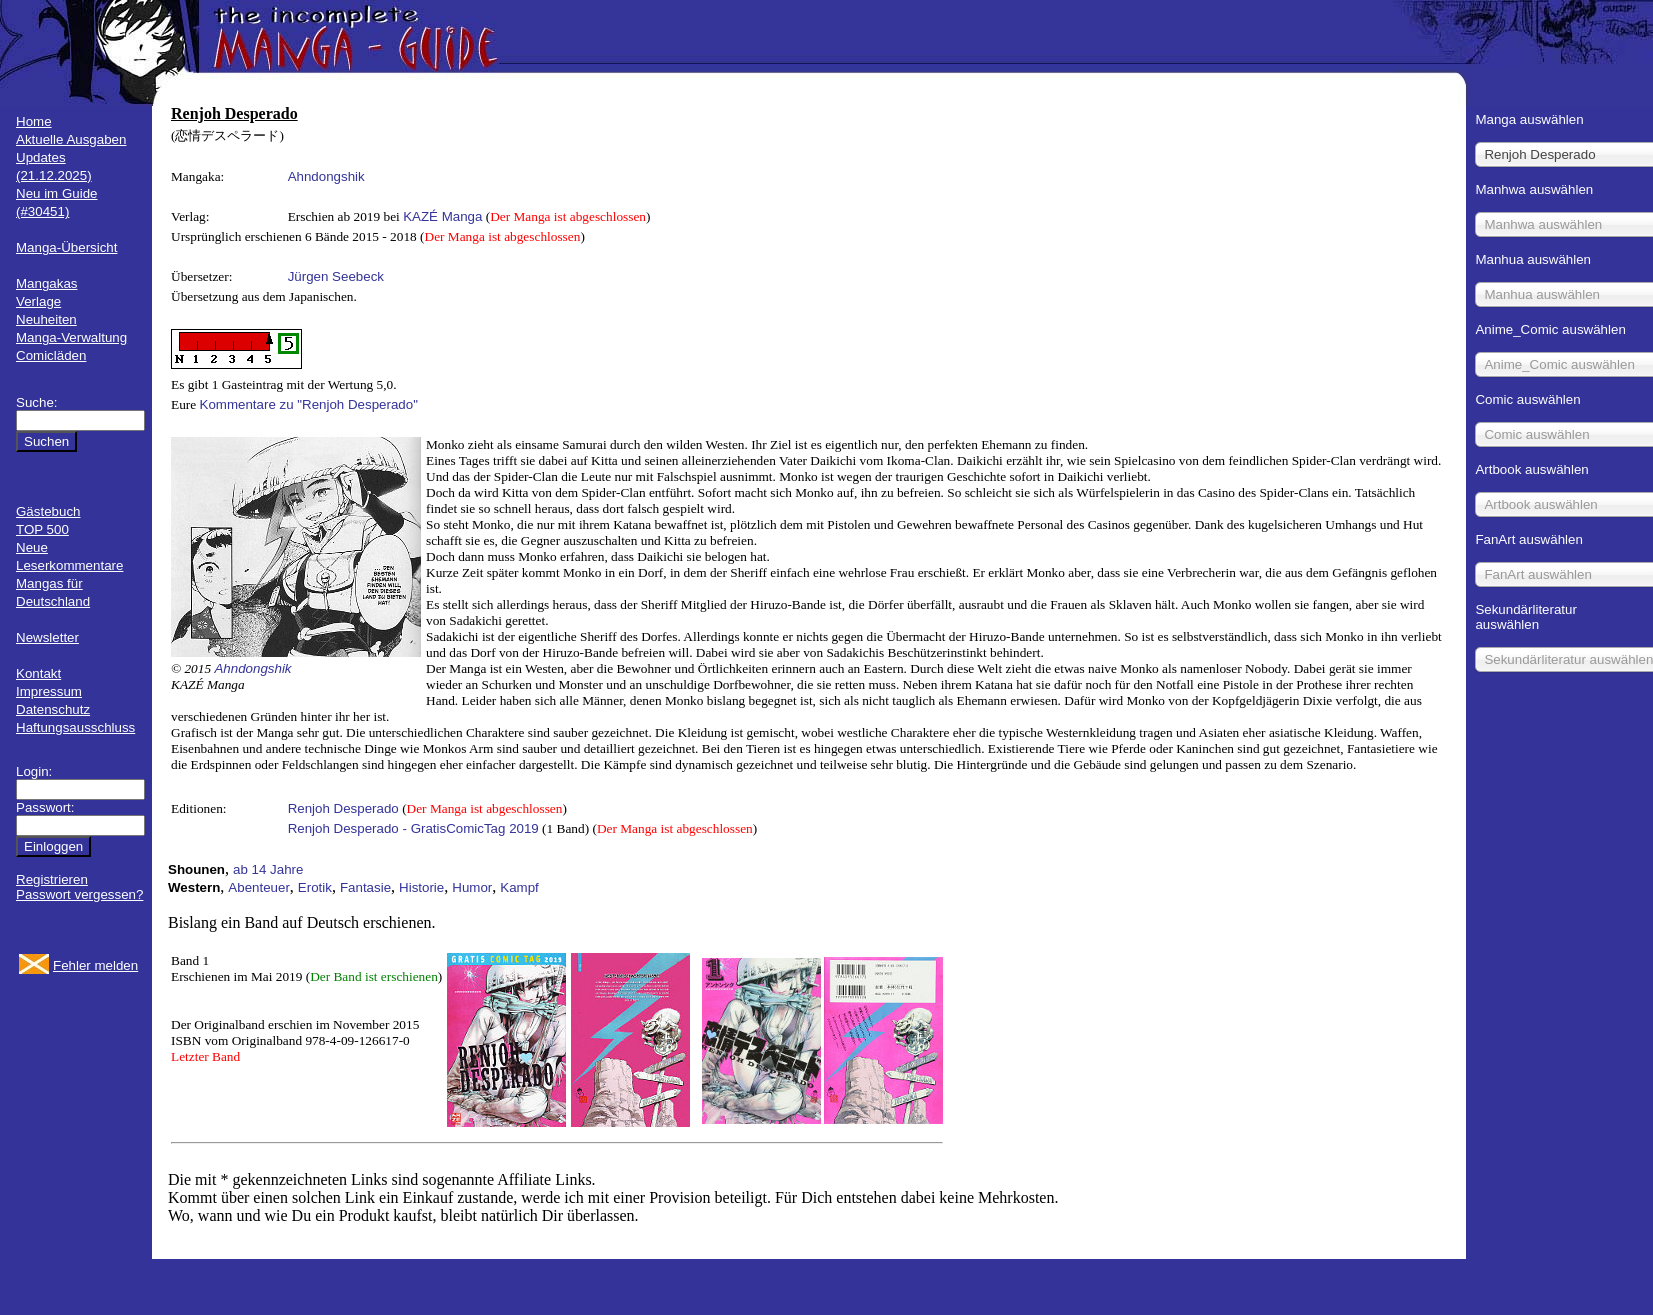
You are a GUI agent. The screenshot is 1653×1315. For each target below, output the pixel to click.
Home (34, 121)
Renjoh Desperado (343, 808)
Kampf (519, 887)
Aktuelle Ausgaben (71, 139)
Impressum (49, 691)
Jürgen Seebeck (336, 276)
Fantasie (365, 887)
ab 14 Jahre (268, 869)
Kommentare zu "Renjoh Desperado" (309, 404)
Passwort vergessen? (79, 894)
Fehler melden (95, 965)
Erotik (315, 887)
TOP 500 (42, 529)
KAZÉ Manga (442, 216)
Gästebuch (48, 511)
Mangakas (47, 283)
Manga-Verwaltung (71, 337)
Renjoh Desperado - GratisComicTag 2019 (413, 828)
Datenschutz (53, 709)
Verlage (38, 301)
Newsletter (47, 637)
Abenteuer (259, 887)
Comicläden (51, 355)
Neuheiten (46, 319)
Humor (472, 887)
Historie (421, 887)
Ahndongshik (326, 176)
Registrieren (52, 879)
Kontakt (38, 673)
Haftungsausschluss (75, 727)
